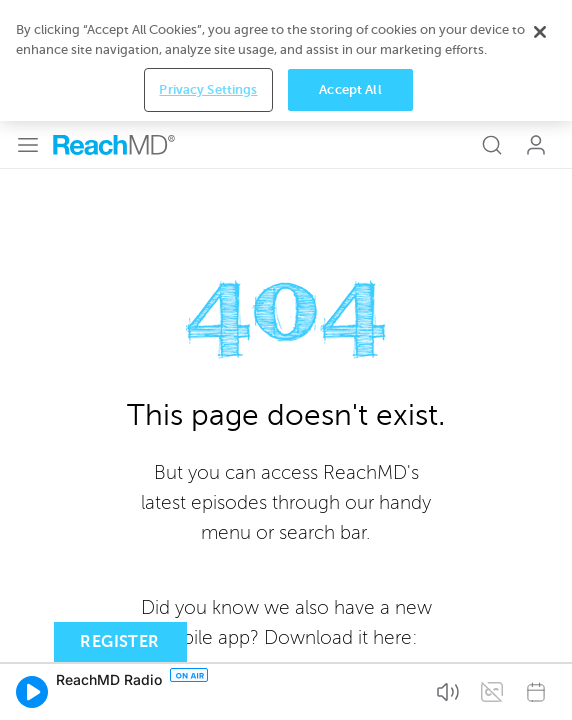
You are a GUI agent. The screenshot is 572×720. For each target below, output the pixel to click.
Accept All (350, 689)
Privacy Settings (208, 689)
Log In (536, 24)
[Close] (540, 632)
